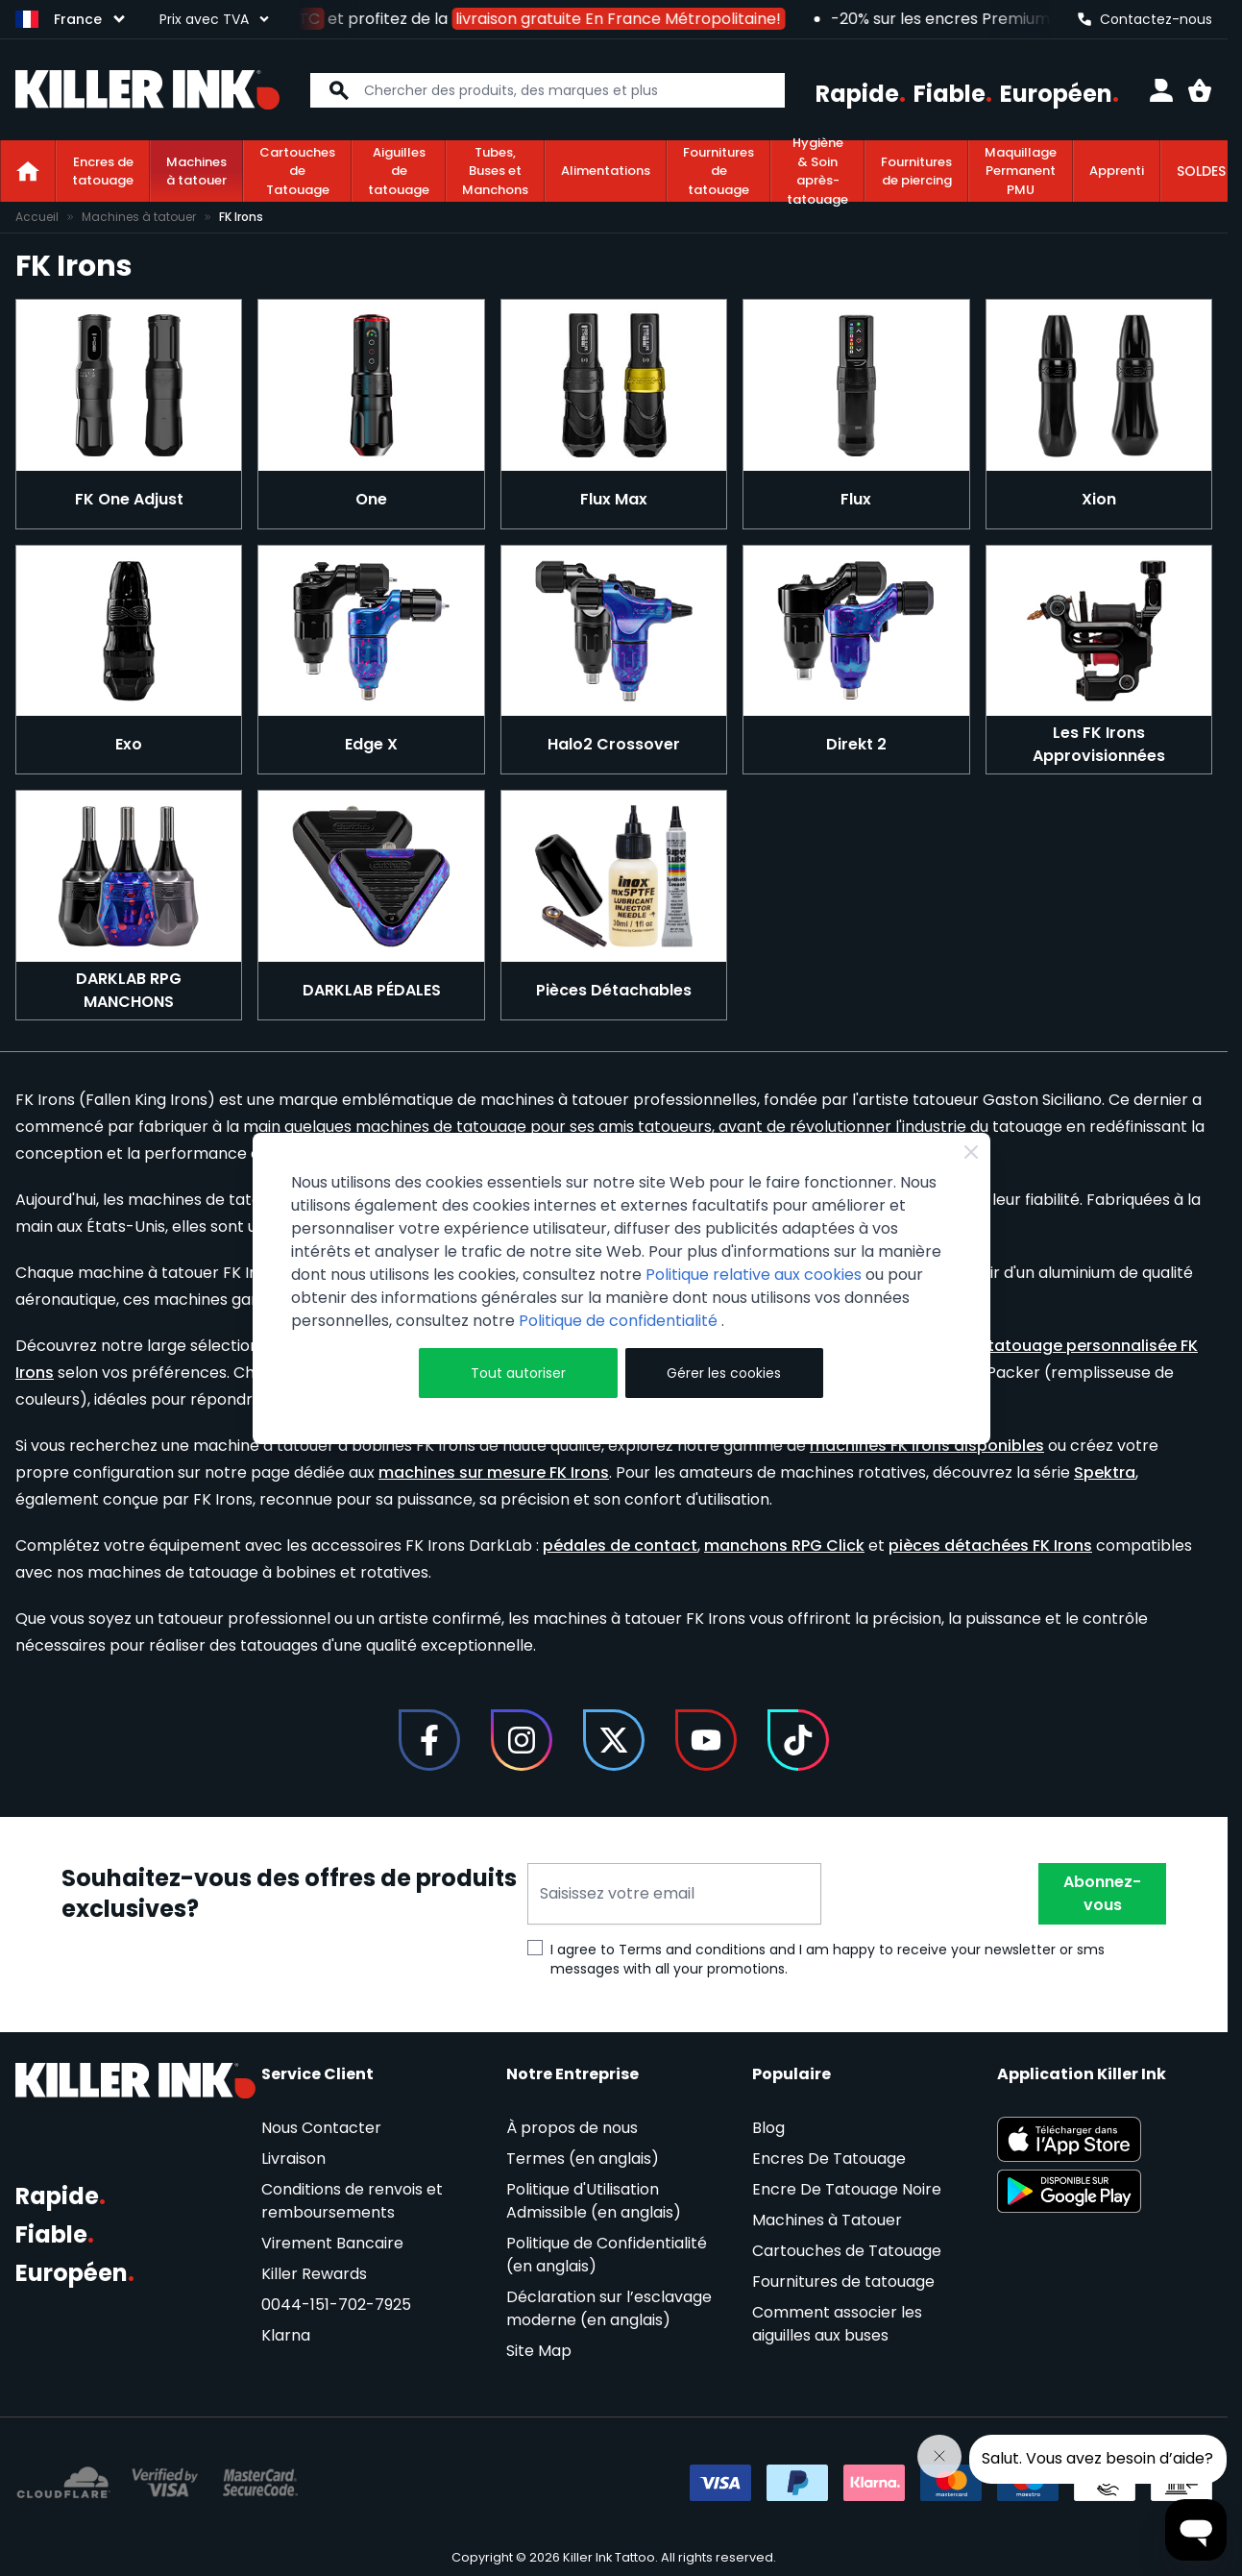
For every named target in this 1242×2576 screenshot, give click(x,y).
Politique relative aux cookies (753, 1274)
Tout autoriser (518, 1373)
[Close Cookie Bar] (971, 1152)
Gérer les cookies (724, 1373)
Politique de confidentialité (620, 1321)
